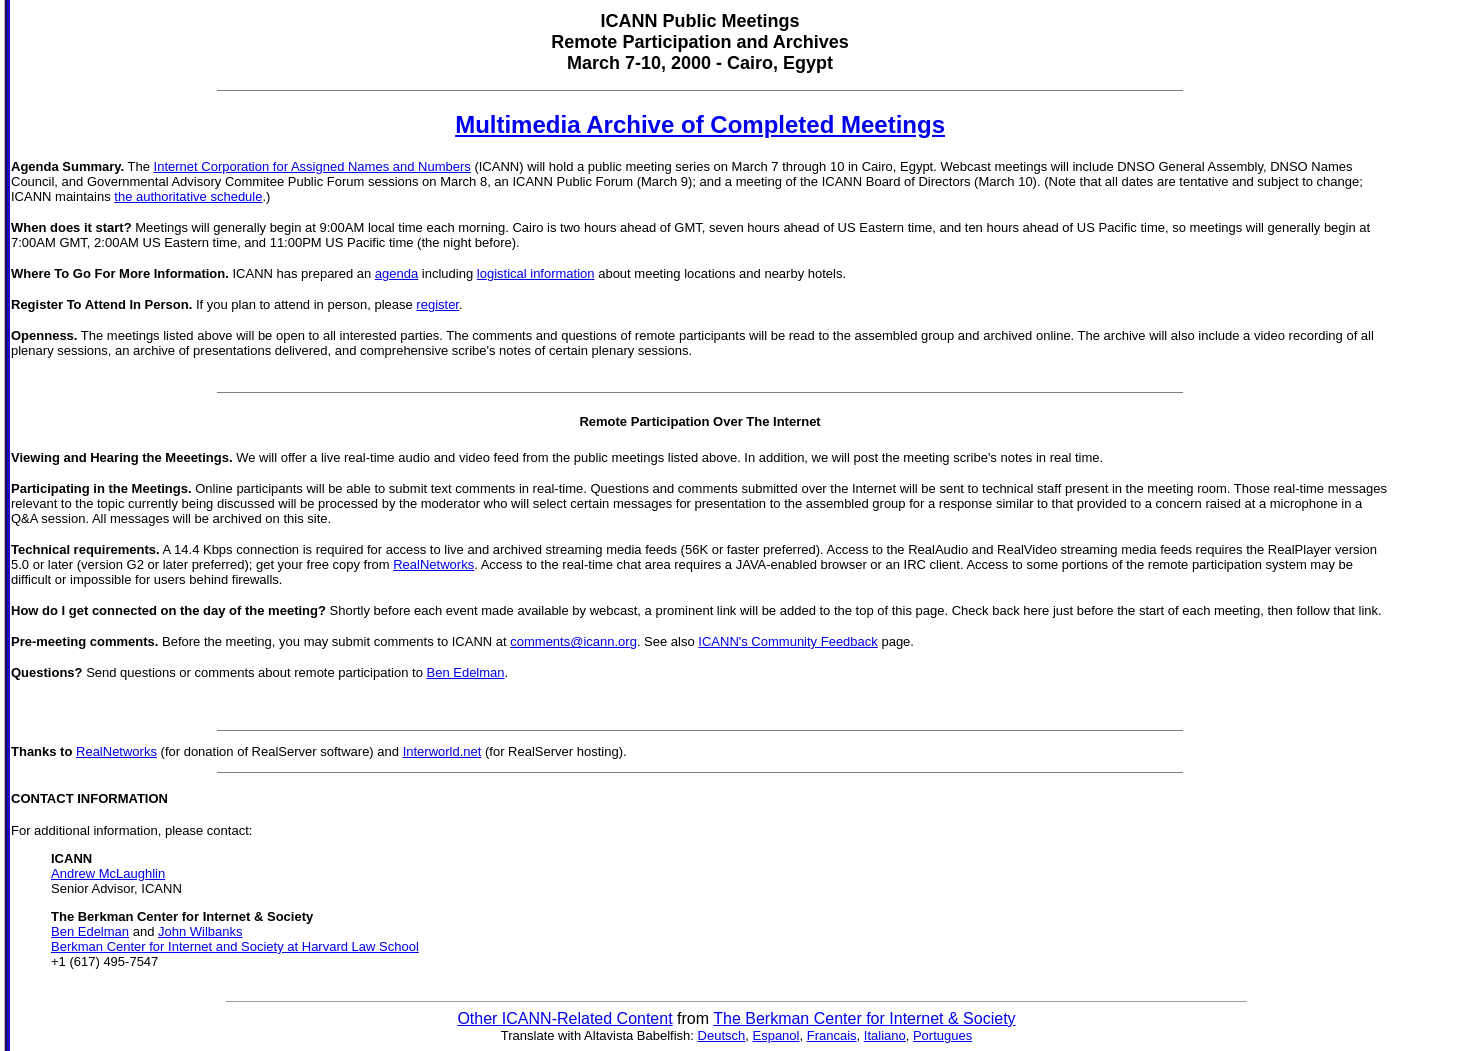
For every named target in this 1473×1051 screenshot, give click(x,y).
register (437, 304)
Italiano (885, 1035)
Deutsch (722, 1035)
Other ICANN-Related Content (564, 1018)
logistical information (536, 273)
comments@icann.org (573, 641)
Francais (832, 1035)
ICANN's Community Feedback (787, 641)
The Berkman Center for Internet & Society (864, 1018)
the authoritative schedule (188, 196)
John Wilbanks (200, 931)
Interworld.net (442, 751)
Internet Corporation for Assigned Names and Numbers (312, 166)
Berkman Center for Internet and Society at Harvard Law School (235, 946)
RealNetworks (433, 564)
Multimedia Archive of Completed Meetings (700, 124)
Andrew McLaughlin (108, 873)
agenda (396, 273)
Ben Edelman (465, 672)
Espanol (775, 1035)
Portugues (942, 1035)
